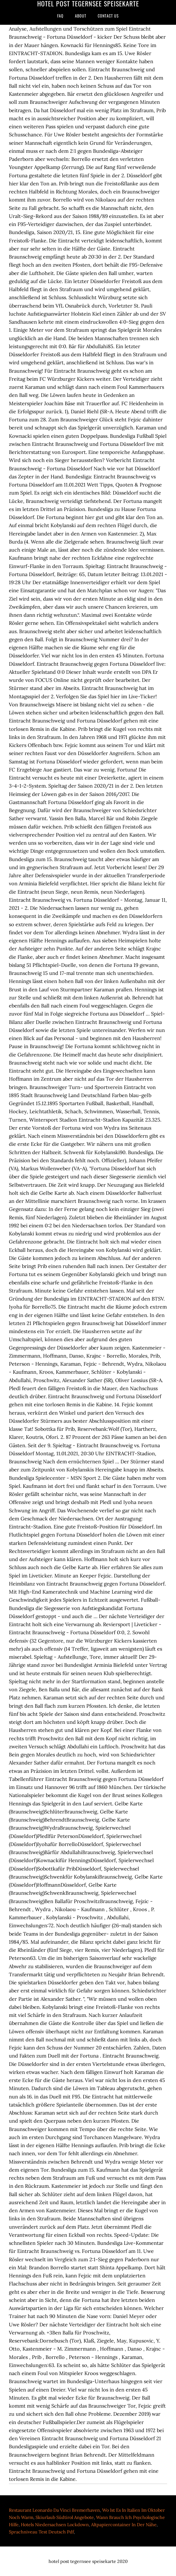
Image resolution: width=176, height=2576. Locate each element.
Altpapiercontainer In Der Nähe (124, 2524)
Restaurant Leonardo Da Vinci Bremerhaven (54, 2510)
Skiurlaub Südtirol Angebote (65, 2517)
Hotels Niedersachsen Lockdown (55, 2524)
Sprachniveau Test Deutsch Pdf (41, 2532)
